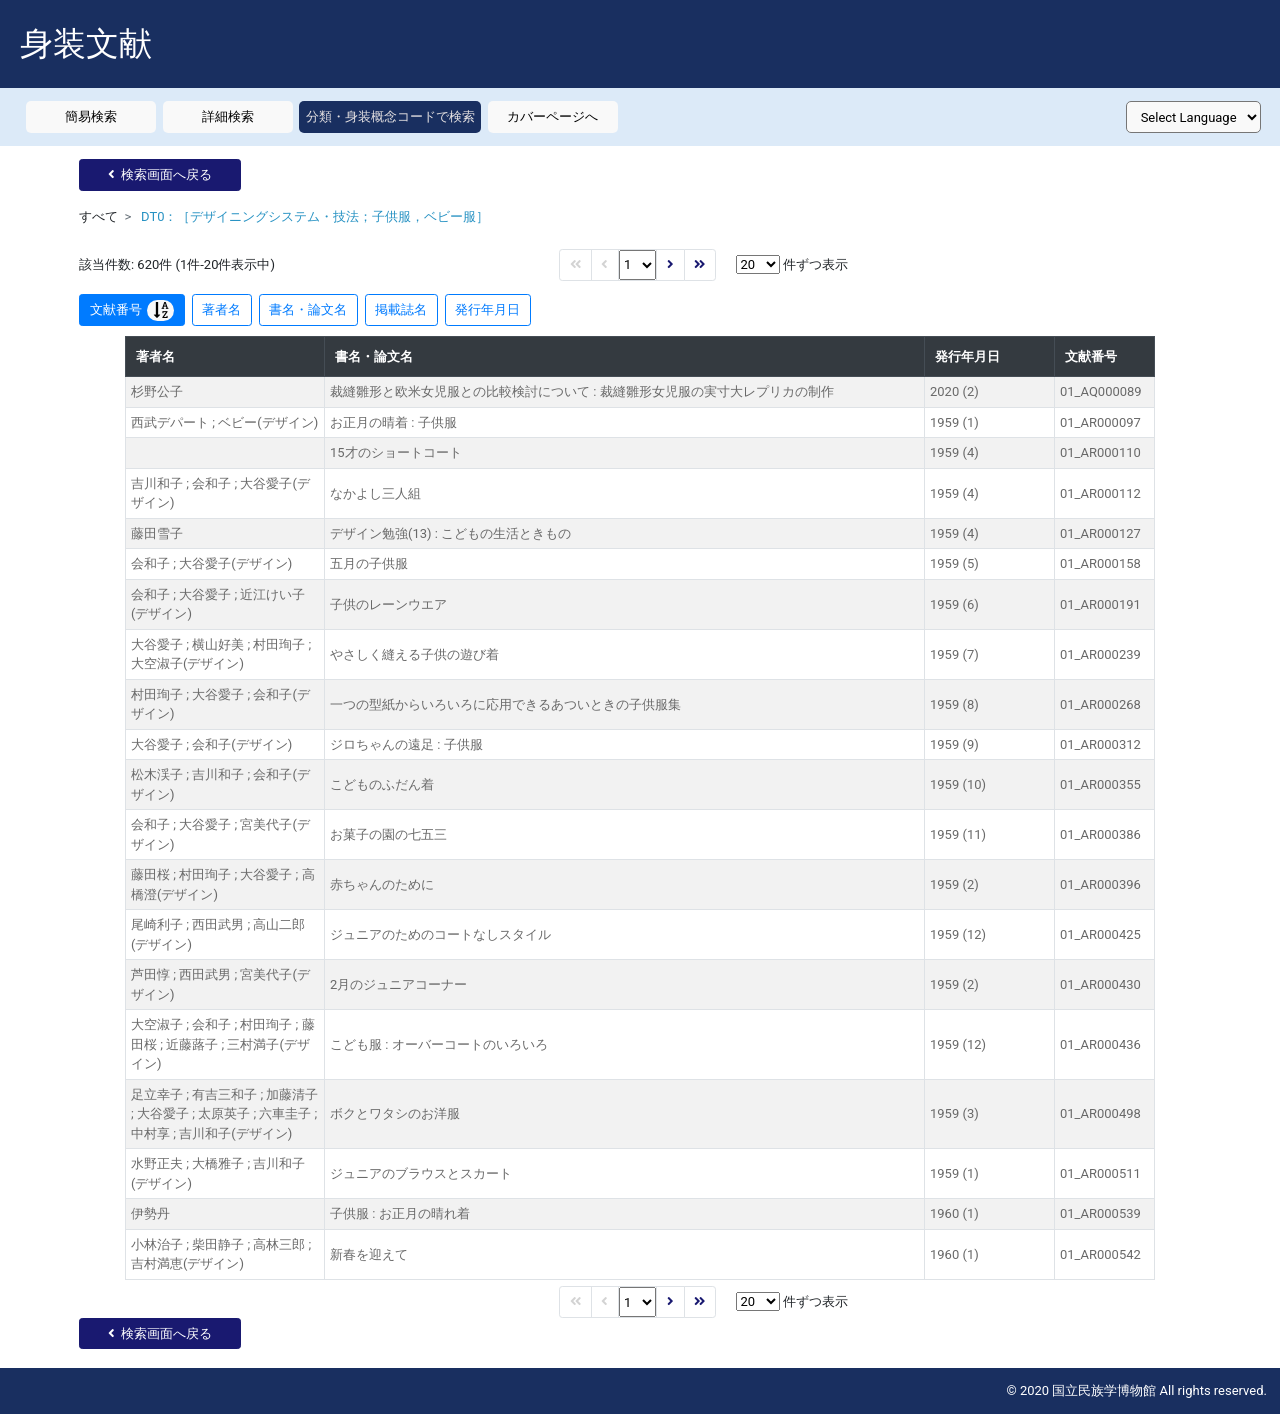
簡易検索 (91, 116)
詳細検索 (228, 116)
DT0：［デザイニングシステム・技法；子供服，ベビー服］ (315, 216)
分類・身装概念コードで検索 (390, 116)
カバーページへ (552, 116)
